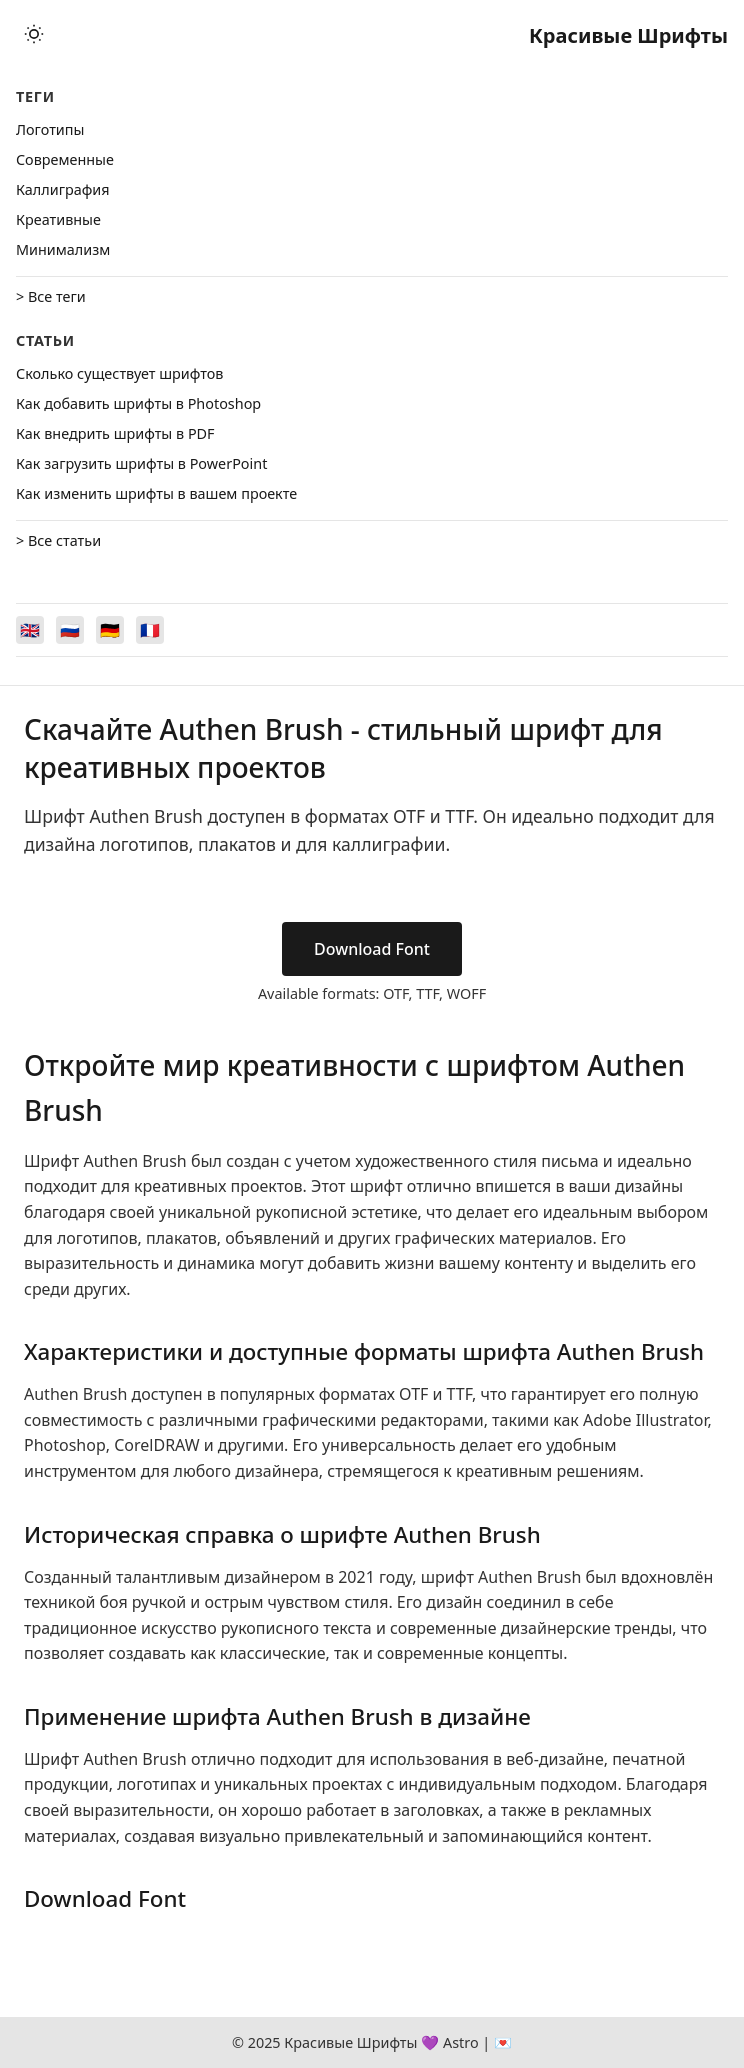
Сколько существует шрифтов (119, 373)
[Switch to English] (30, 630)
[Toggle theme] (34, 35)
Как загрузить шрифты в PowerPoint (141, 463)
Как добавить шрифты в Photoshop (138, 403)
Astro (461, 2042)
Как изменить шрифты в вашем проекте (156, 493)
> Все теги (51, 296)
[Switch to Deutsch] (110, 630)
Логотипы (50, 129)
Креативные (58, 219)
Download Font (372, 949)
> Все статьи (58, 540)
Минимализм (63, 249)
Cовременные (65, 159)
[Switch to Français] (150, 630)
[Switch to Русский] (70, 630)
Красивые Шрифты (628, 35)
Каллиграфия (63, 189)
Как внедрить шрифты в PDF (115, 433)
